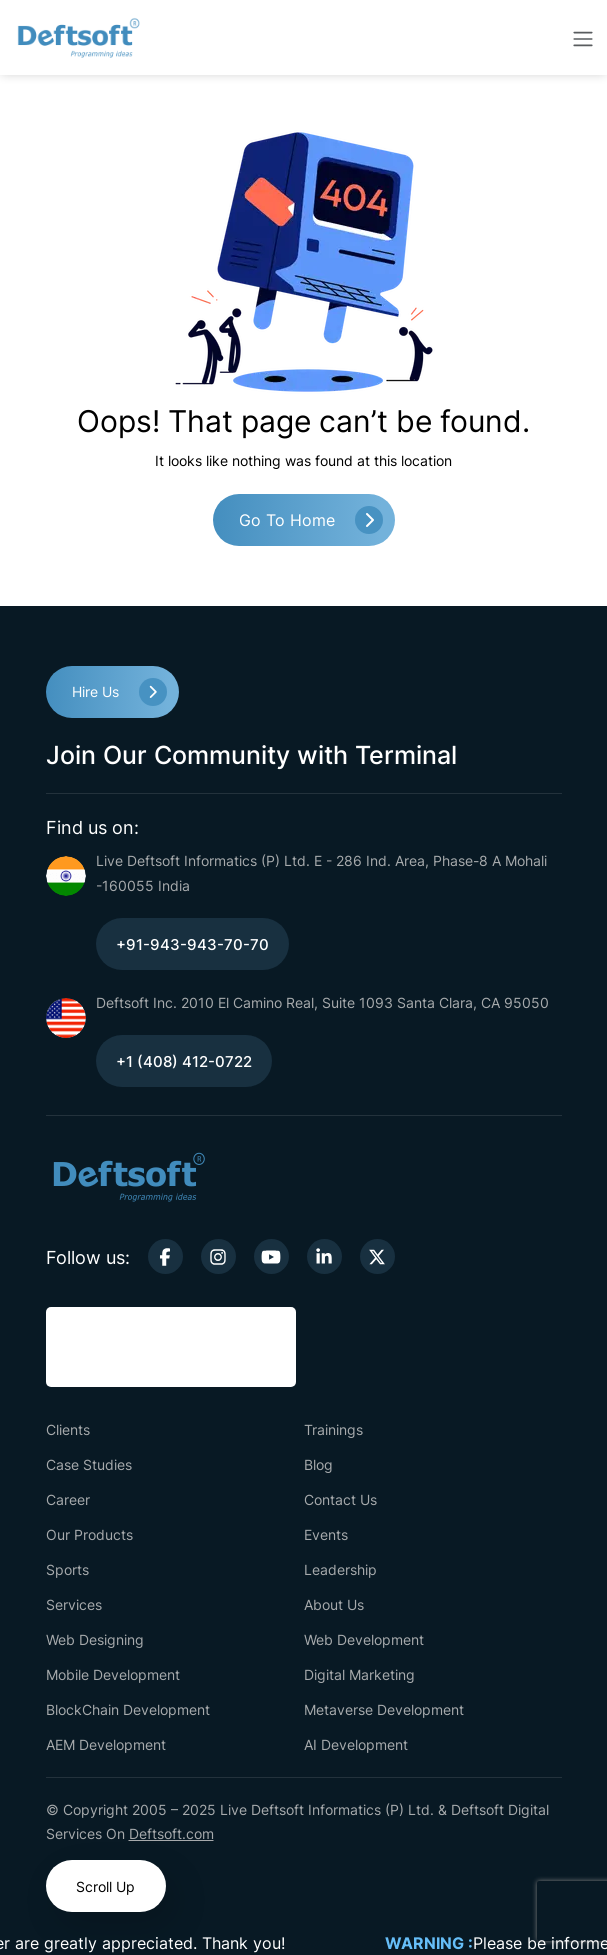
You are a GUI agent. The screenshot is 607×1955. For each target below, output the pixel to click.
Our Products (89, 1534)
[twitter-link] (377, 1256)
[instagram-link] (218, 1256)
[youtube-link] (271, 1256)
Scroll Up (105, 1886)
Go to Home (287, 520)
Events (326, 1534)
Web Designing (95, 1639)
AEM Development (106, 1744)
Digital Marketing (359, 1674)
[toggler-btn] (583, 38)
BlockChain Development (128, 1709)
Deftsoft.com (171, 1833)
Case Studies (89, 1464)
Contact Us (340, 1499)
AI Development (356, 1744)
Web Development (364, 1639)
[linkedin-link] (324, 1256)
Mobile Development (113, 1674)
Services (74, 1604)
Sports (67, 1569)
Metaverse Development (384, 1709)
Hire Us (95, 691)
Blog (318, 1464)
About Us (334, 1604)
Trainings (333, 1429)
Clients (68, 1429)
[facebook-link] (165, 1256)
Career (68, 1499)
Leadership (340, 1569)
